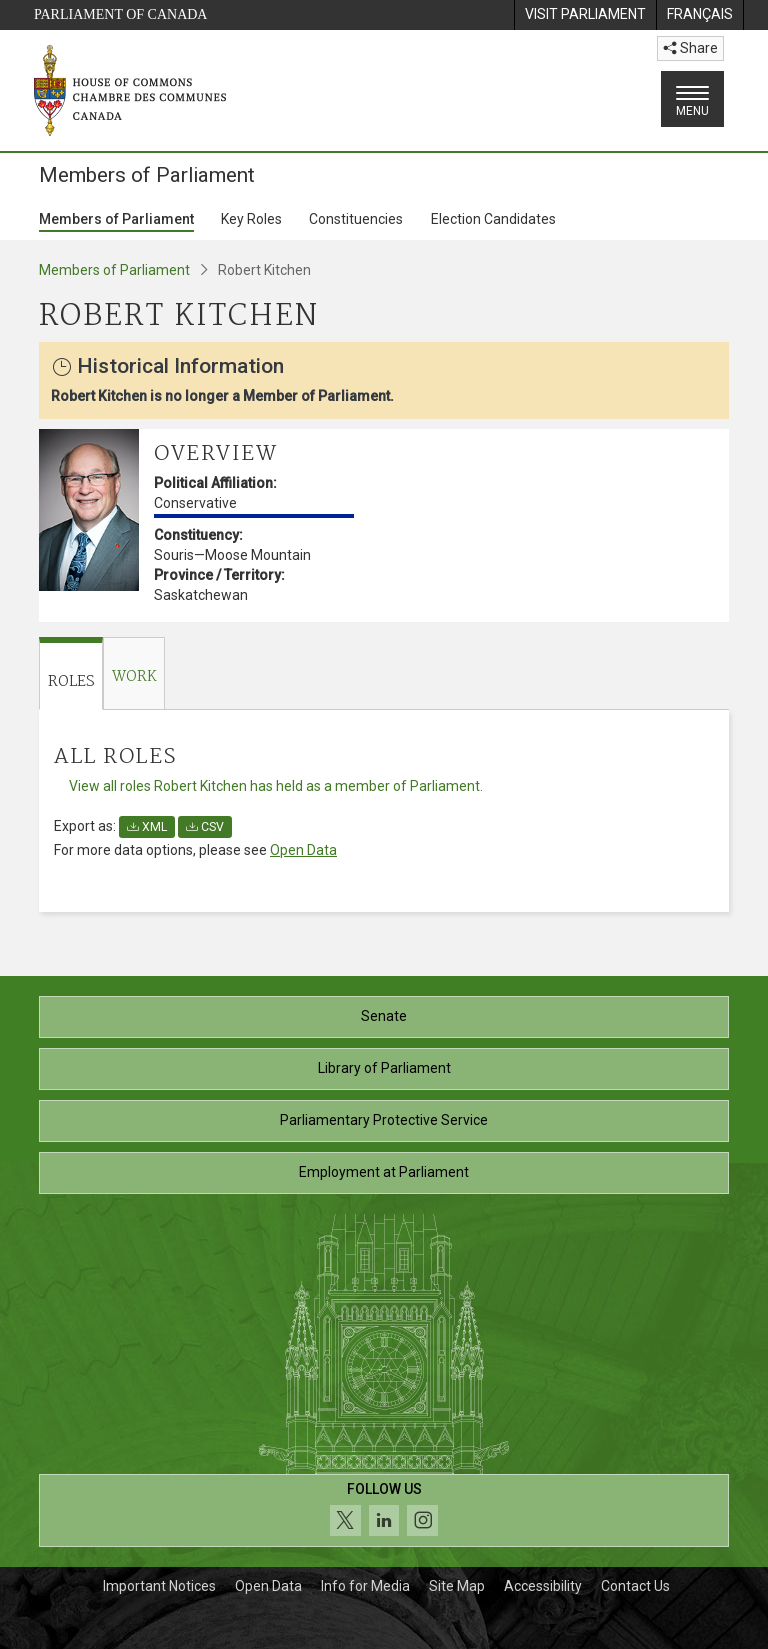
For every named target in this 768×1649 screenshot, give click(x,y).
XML (147, 827)
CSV (205, 827)
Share (690, 48)
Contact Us (635, 1586)
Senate (384, 1016)
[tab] (71, 673)
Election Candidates (493, 219)
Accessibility (543, 1586)
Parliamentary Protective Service (384, 1120)
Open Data (303, 850)
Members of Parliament (116, 219)
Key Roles (251, 219)
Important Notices (159, 1586)
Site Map (457, 1586)
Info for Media (365, 1586)
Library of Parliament (384, 1068)
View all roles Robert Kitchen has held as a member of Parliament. (276, 786)
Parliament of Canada (120, 14)
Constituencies (356, 219)
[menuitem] (585, 15)
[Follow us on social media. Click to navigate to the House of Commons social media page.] (384, 1510)
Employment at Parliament (384, 1172)
